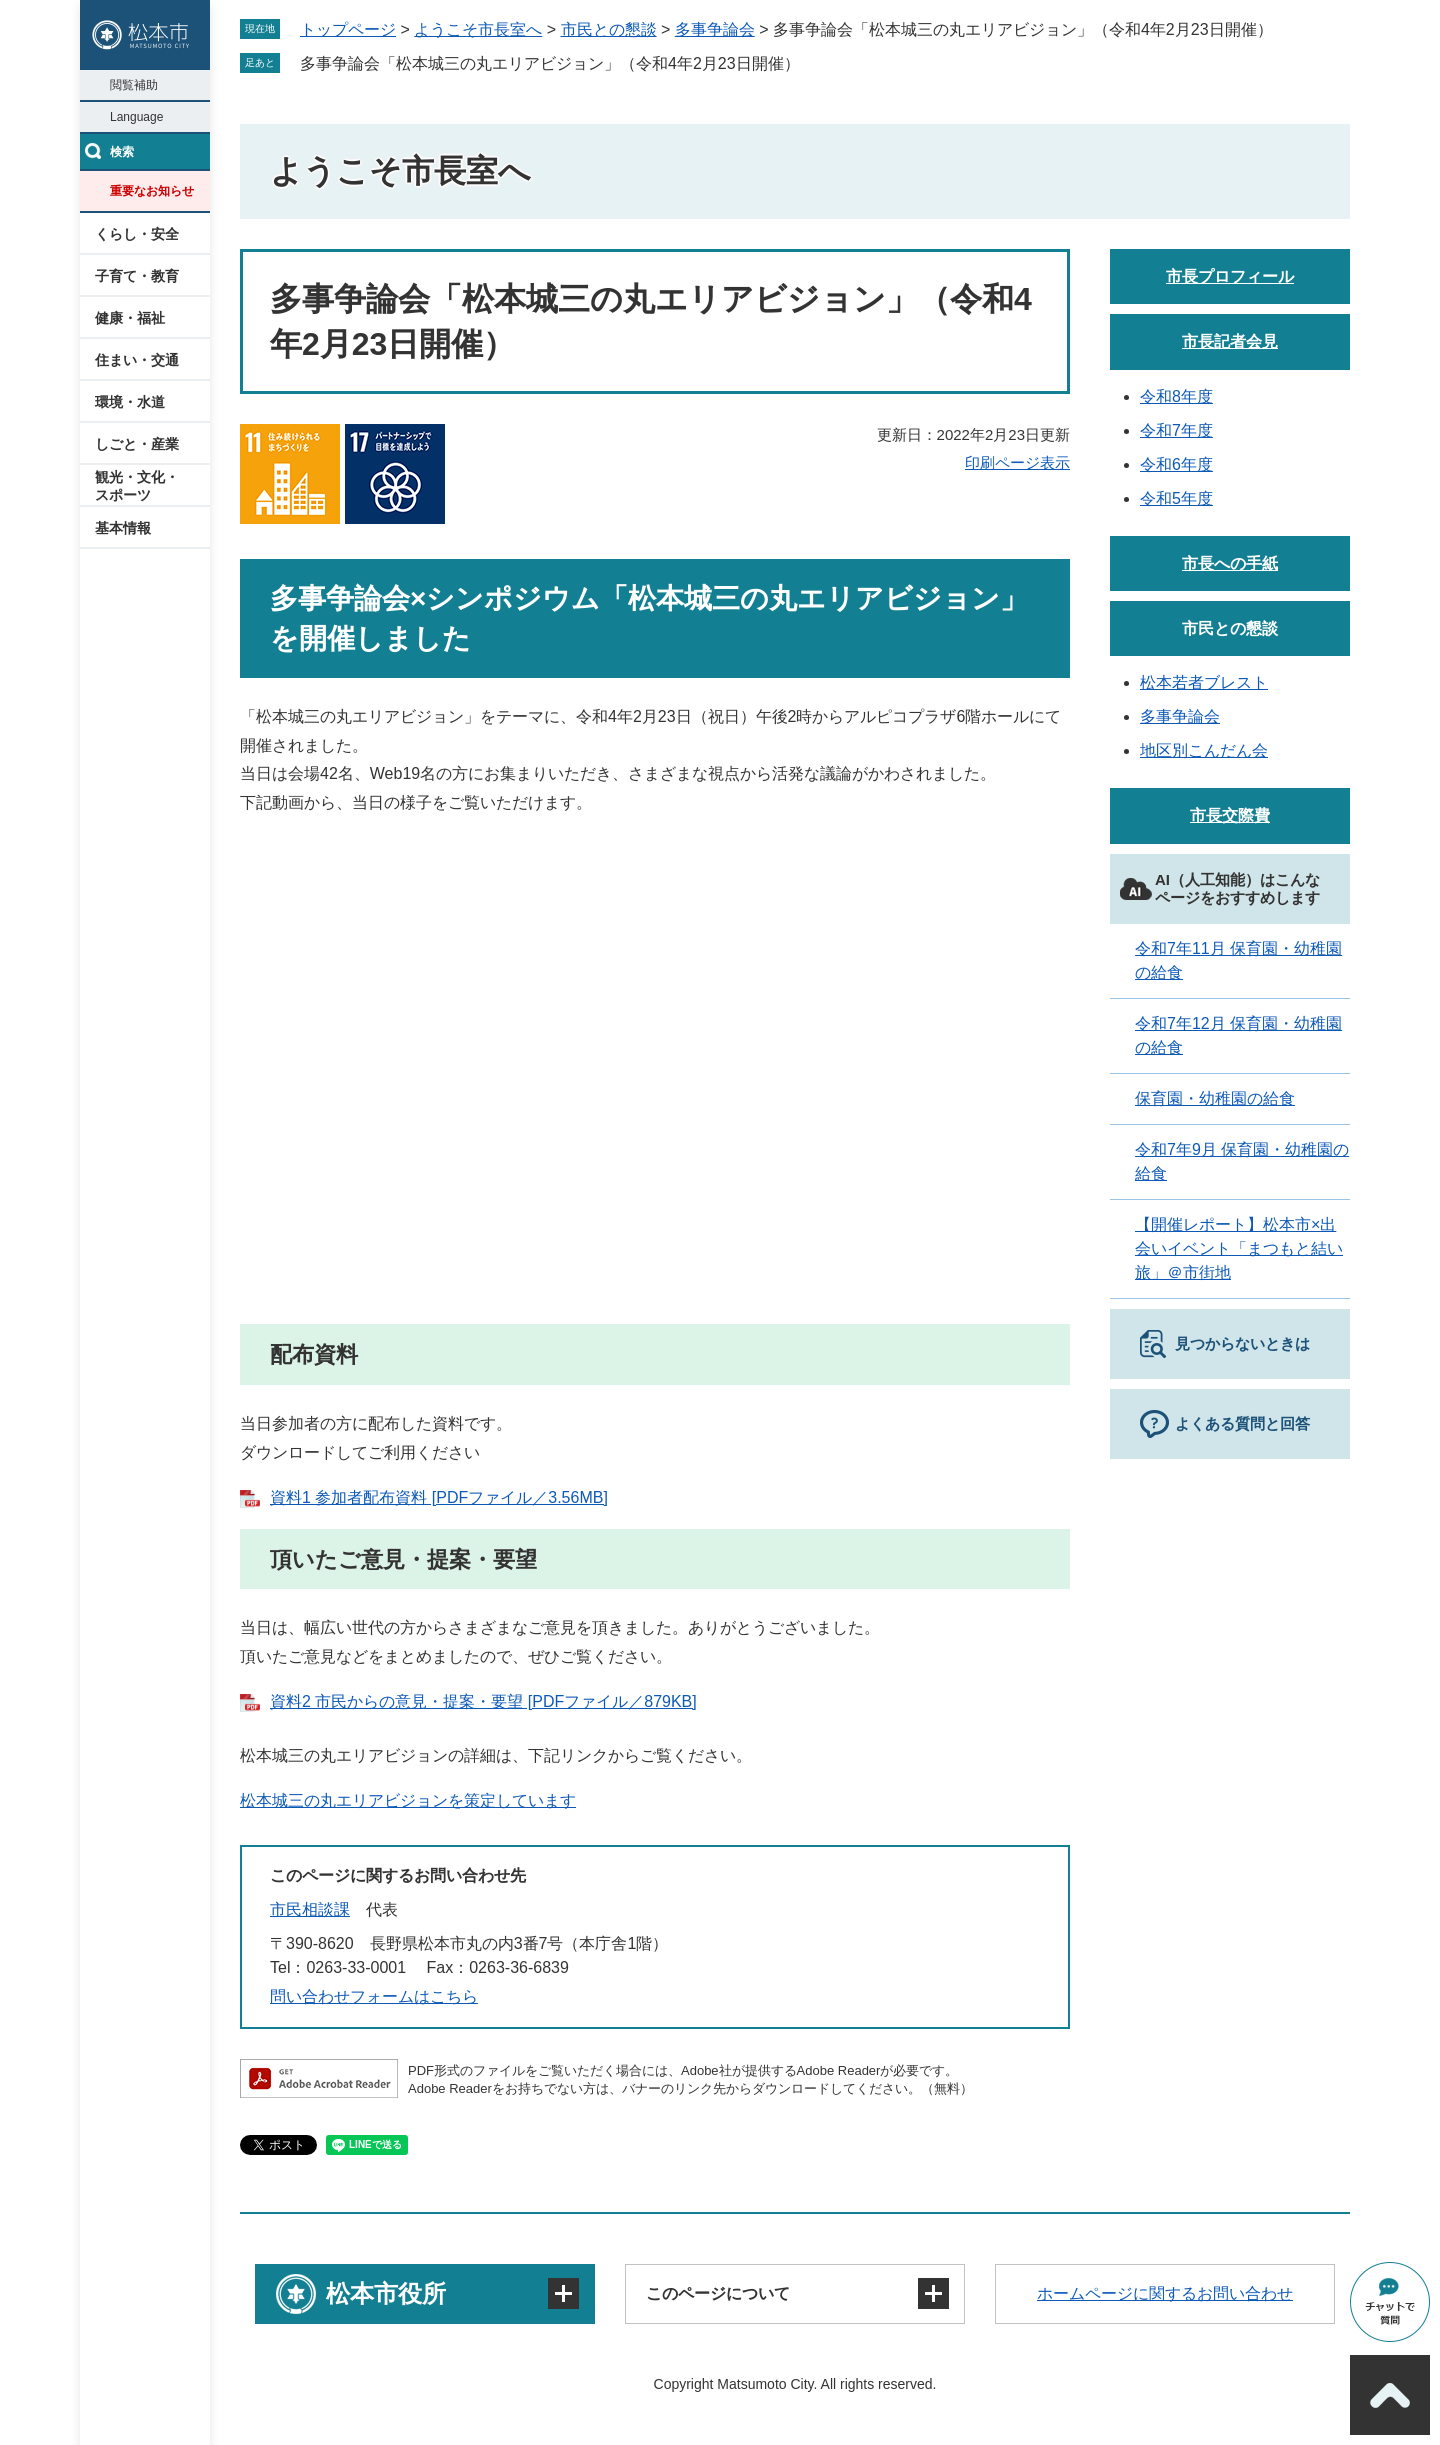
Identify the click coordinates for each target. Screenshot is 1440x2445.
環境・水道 (130, 402)
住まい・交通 (137, 360)
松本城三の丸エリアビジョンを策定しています (408, 1800)
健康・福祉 (130, 318)
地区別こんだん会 (1204, 750)
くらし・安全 (137, 234)
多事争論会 (715, 29)
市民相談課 (310, 1909)
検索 (122, 152)
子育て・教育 (137, 276)
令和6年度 (1176, 464)
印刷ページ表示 (1017, 462)
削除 (814, 63)
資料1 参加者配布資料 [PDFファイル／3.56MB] (439, 1497)
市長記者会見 (1230, 341)
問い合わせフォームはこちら (374, 1996)
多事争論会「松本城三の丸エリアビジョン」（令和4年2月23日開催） (550, 63)
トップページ (348, 29)
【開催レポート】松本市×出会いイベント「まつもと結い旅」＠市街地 (1239, 1248)
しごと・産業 (137, 444)
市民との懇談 (609, 29)
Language (136, 117)
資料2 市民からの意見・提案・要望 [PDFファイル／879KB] (483, 1701)
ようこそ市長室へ (478, 29)
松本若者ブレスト (1204, 682)
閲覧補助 (134, 85)
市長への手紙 (1230, 563)
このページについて (718, 2293)
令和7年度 (1176, 430)
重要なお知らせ (152, 191)
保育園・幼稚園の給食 (1215, 1098)
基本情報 (123, 528)
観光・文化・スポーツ (137, 486)
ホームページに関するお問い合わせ (1165, 2293)
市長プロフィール (1230, 276)
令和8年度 (1176, 396)
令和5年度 (1176, 498)
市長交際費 (1230, 815)
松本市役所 (386, 2293)
